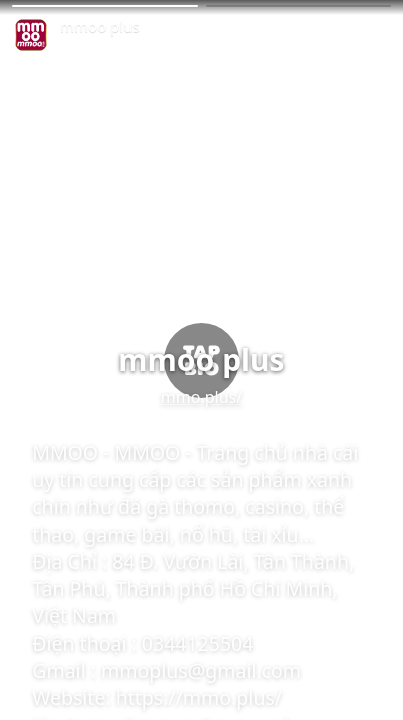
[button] (105, 6)
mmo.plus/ (201, 397)
